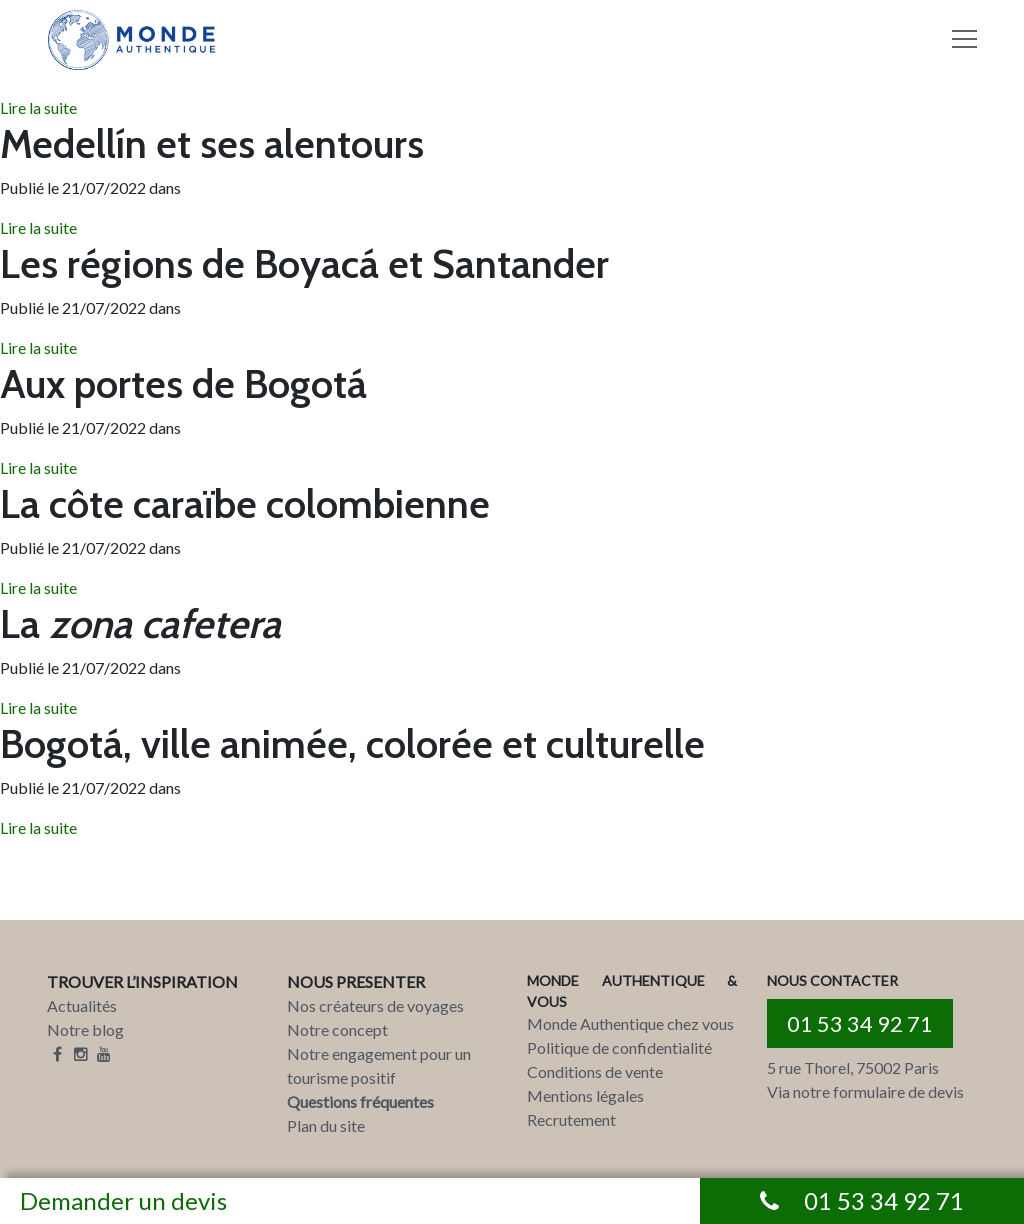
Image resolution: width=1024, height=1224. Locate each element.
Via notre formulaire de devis (865, 1091)
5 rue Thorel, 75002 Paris (853, 1067)
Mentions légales (585, 1095)
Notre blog (85, 1029)
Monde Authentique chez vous (630, 1023)
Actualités (82, 1005)
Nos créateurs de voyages (375, 1005)
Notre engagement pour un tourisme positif (379, 1065)
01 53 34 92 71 (860, 1023)
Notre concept (337, 1029)
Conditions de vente (595, 1071)
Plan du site (326, 1125)
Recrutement (571, 1119)
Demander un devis (123, 1200)
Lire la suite (38, 107)
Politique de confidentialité (619, 1047)
